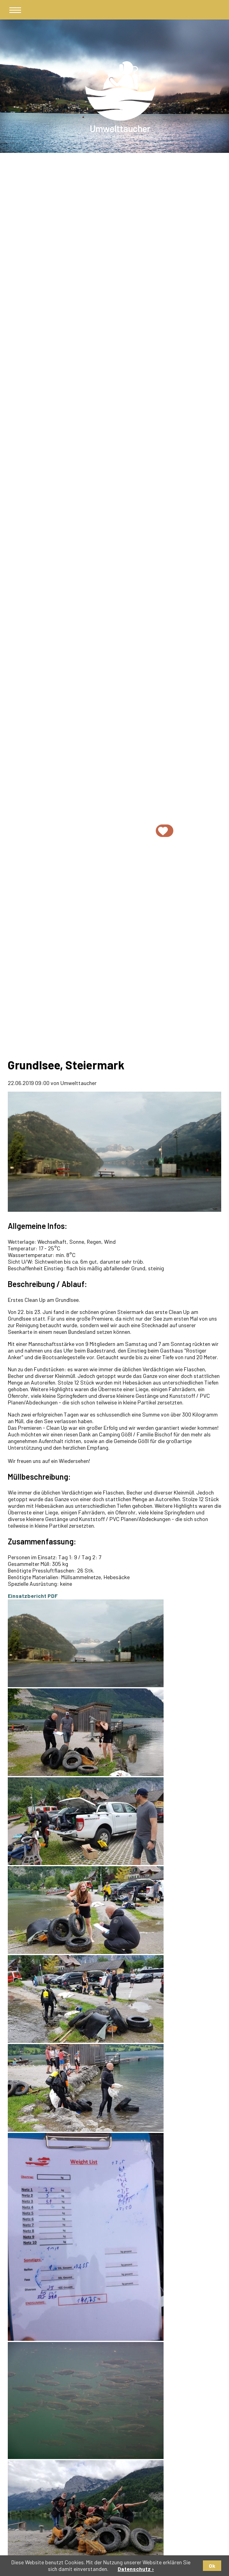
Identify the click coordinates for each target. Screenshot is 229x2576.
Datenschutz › (136, 2568)
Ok (212, 2565)
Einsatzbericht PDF (33, 1595)
